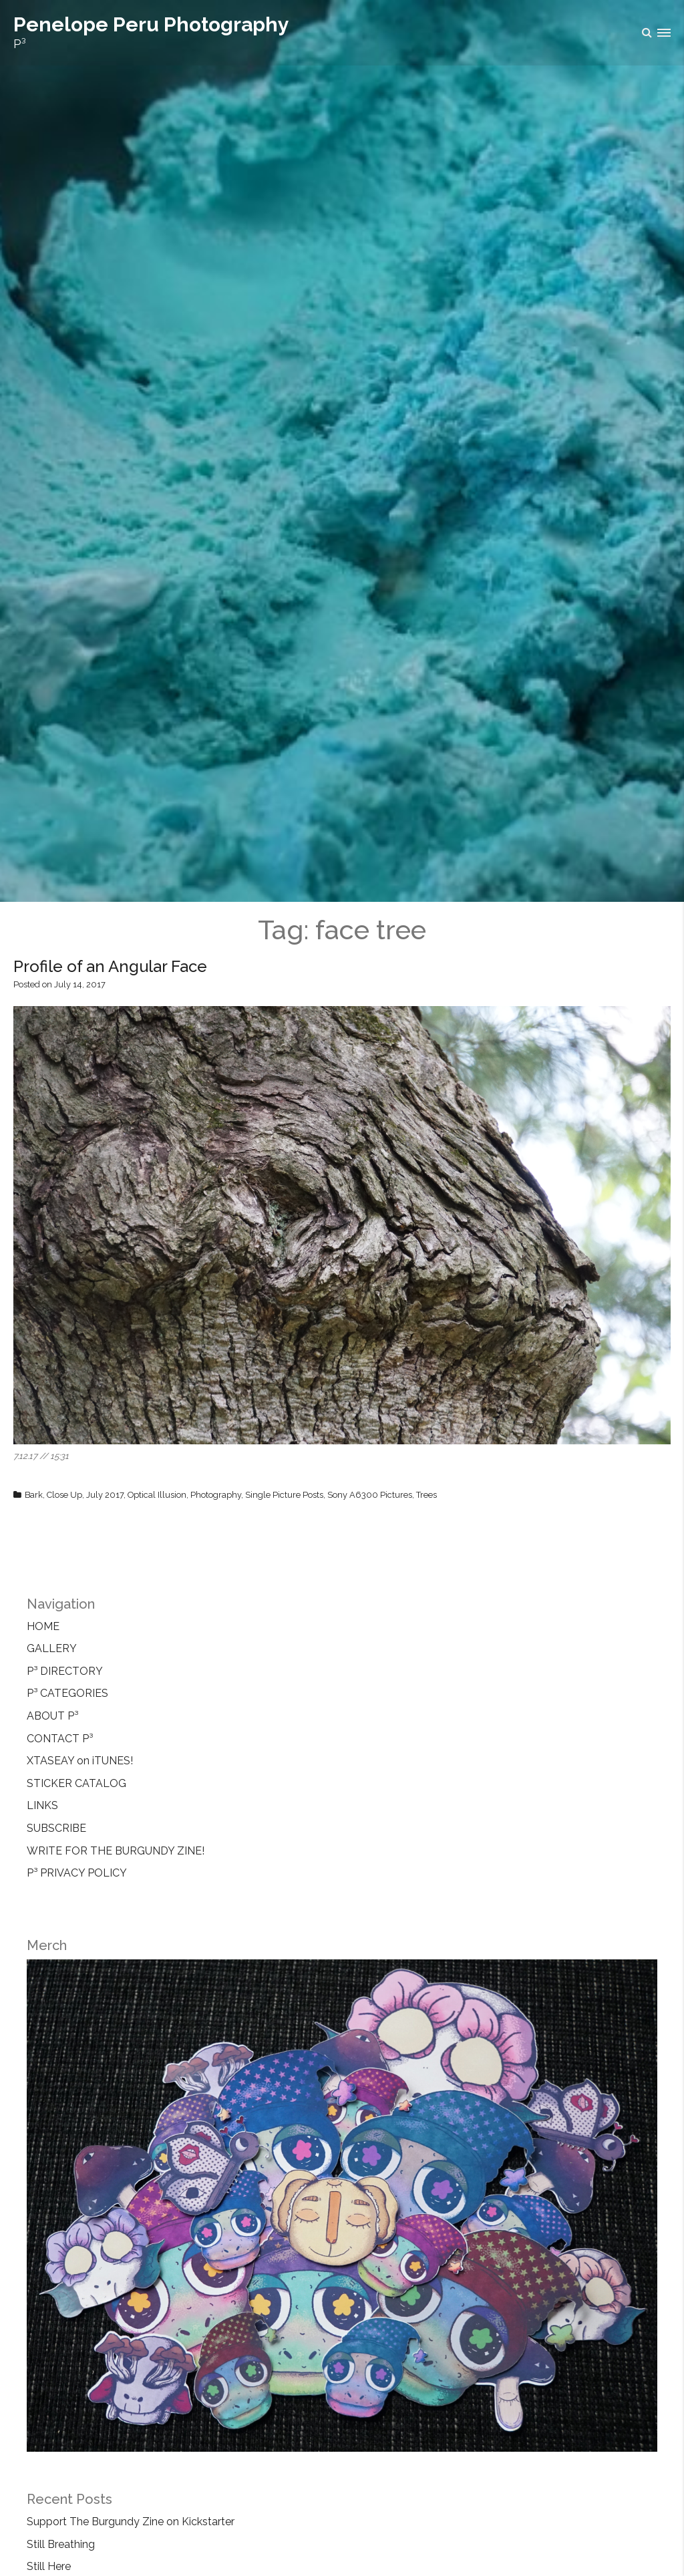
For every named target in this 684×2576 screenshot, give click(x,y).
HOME (43, 1626)
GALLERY (52, 1648)
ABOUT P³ (52, 1716)
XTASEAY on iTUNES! (80, 1760)
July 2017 (105, 1495)
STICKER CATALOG (76, 1783)
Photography (215, 1495)
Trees (426, 1495)
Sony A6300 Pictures (369, 1495)
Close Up (64, 1495)
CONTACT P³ (60, 1738)
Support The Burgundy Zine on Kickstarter (130, 2521)
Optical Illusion (157, 1495)
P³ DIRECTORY (65, 1671)
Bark (34, 1495)
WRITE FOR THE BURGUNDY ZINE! (115, 1850)
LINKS (42, 1805)
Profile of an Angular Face (110, 966)
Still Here (49, 2566)
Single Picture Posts (284, 1495)
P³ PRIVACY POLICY (77, 1873)
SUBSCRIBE (56, 1828)
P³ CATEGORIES (67, 1693)
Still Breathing (61, 2544)
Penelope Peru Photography (151, 24)
